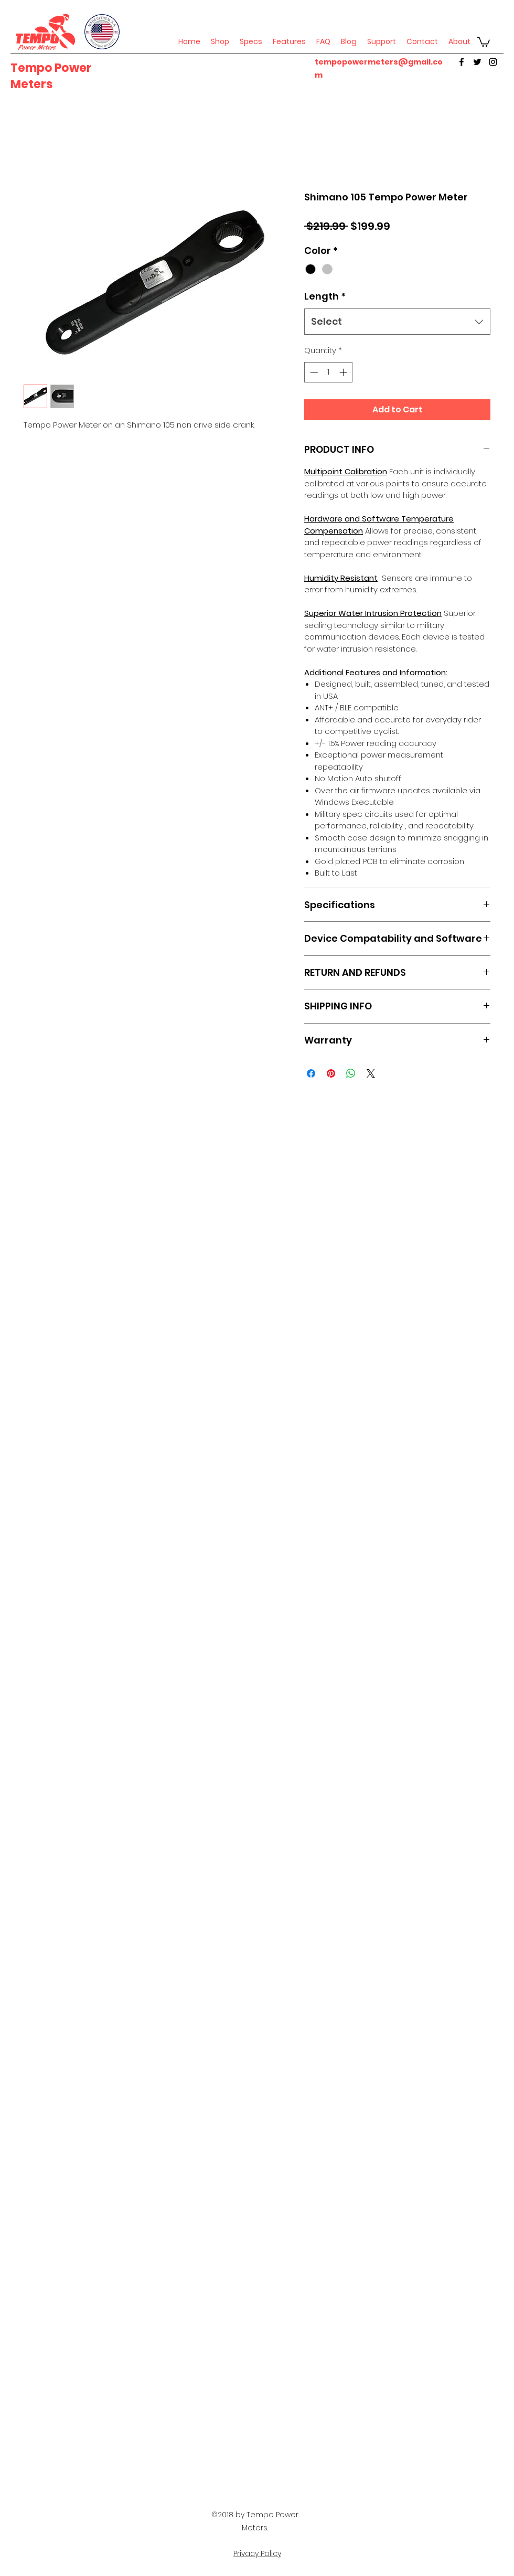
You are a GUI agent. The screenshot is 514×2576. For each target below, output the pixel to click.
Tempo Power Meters (51, 76)
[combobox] (397, 321)
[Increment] (344, 372)
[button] (483, 41)
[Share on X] (371, 1073)
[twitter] (477, 62)
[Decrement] (313, 372)
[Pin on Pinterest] (331, 1073)
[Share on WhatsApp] (351, 1073)
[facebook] (461, 62)
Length (325, 296)
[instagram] (493, 62)
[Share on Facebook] (311, 1073)
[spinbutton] (328, 372)
